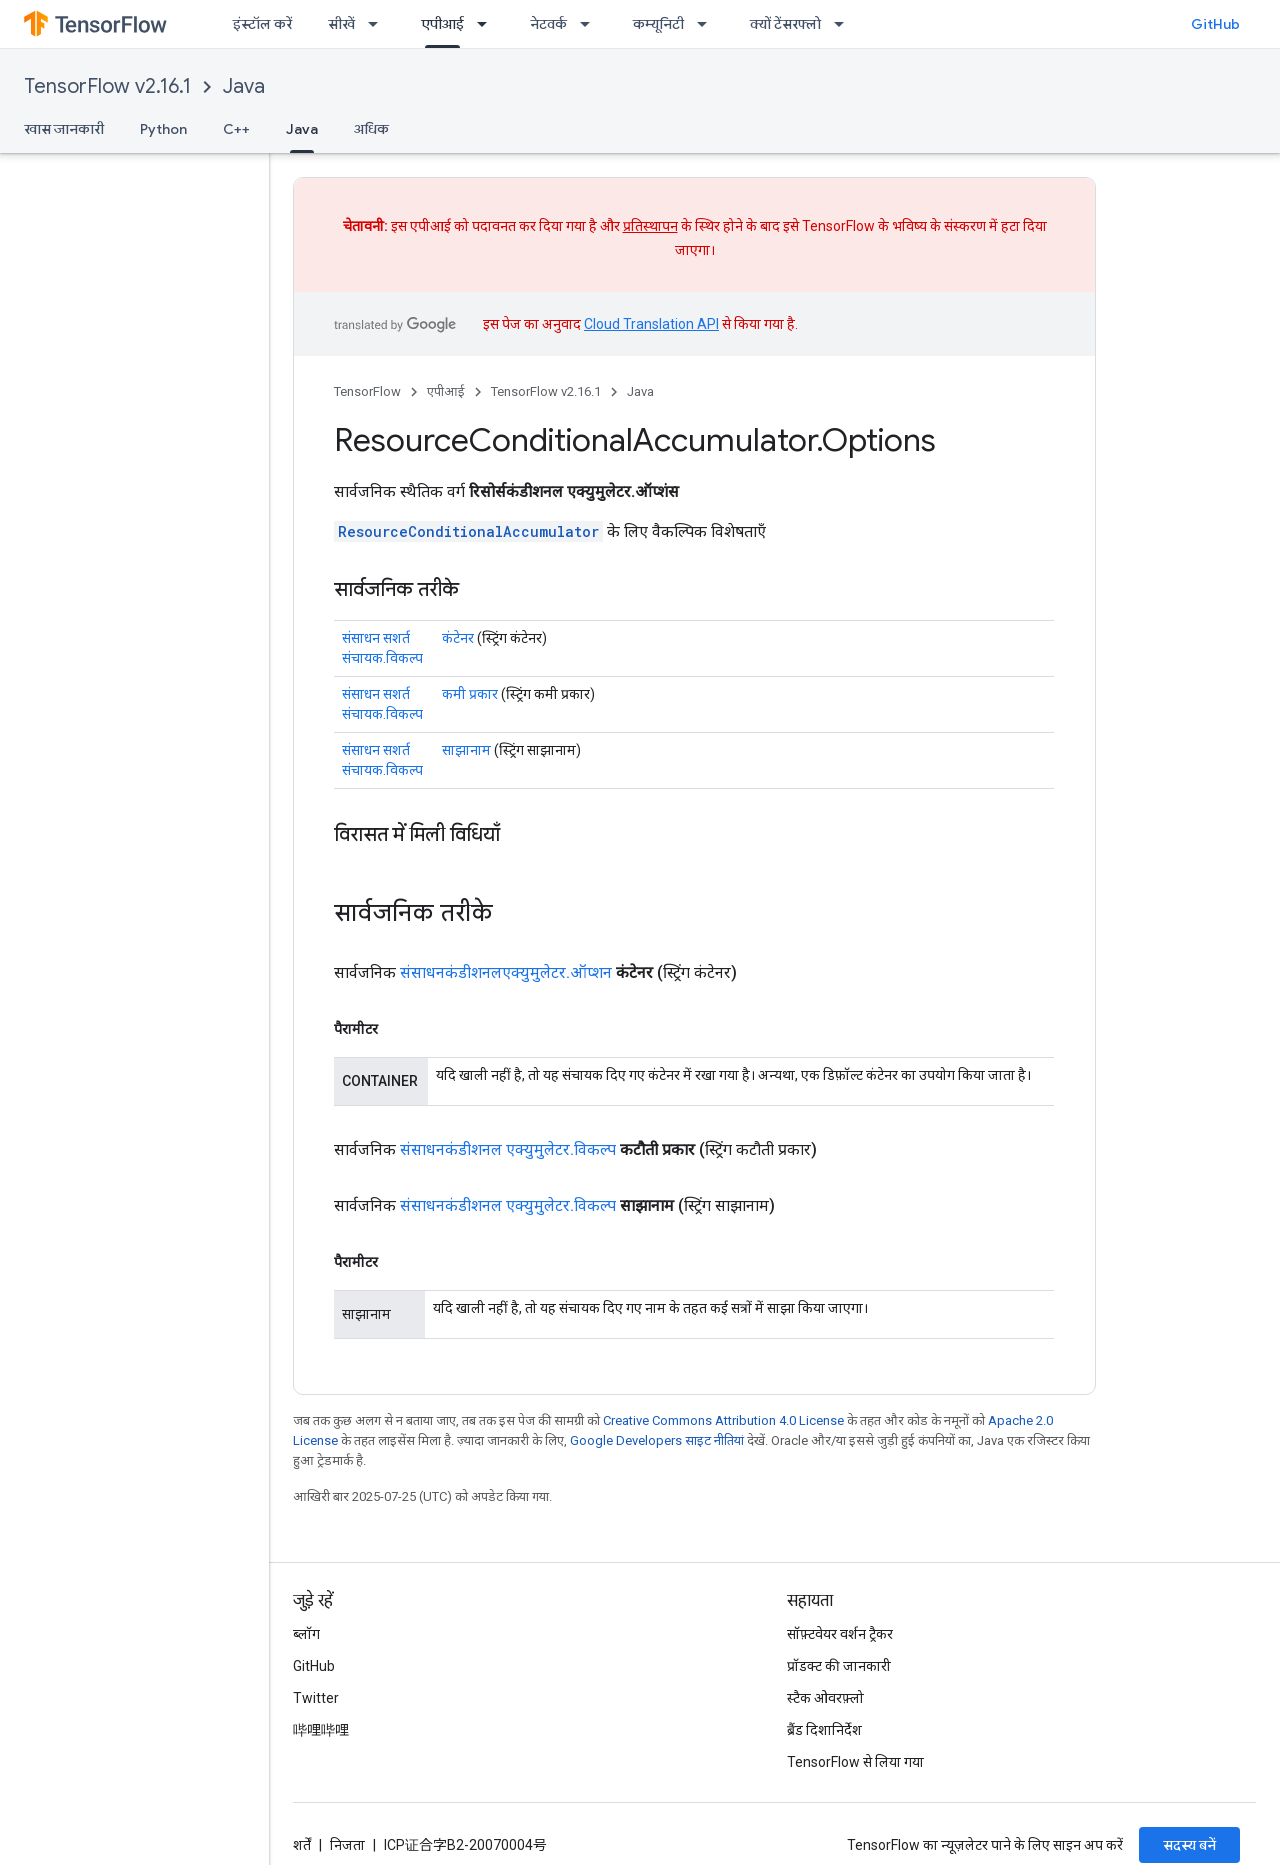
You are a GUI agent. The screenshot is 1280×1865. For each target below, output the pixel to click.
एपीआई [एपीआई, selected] (442, 24)
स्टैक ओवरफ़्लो (825, 1698)
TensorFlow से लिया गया (855, 1762)
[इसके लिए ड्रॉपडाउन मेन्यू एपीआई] (488, 24)
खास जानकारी (64, 129)
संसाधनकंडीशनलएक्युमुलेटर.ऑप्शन (506, 972)
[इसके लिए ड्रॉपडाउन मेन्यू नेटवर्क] (591, 24)
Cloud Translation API (651, 324)
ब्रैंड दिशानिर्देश (824, 1730)
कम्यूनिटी (658, 24)
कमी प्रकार (470, 694)
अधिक (371, 129)
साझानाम (466, 750)
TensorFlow (367, 391)
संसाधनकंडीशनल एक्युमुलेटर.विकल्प (508, 1149)
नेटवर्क (548, 24)
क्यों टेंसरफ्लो (785, 24)
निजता (347, 1845)
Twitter (316, 1698)
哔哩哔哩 (321, 1730)
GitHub (1215, 24)
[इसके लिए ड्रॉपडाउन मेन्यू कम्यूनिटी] (708, 24)
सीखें (341, 24)
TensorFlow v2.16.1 (107, 86)
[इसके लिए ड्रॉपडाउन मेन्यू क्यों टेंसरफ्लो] (845, 24)
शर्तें (302, 1845)
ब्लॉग (306, 1634)
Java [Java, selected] (302, 129)
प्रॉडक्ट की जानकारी (839, 1666)
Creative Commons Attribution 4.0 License (723, 1420)
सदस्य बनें (1189, 1845)
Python (163, 129)
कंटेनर (458, 638)
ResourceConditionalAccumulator (468, 531)
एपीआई (446, 391)
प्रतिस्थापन (650, 226)
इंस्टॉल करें (262, 24)
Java (244, 86)
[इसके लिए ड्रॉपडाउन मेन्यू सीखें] (379, 24)
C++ (236, 129)
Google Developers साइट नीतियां (657, 1440)
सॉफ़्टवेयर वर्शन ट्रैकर (840, 1634)
